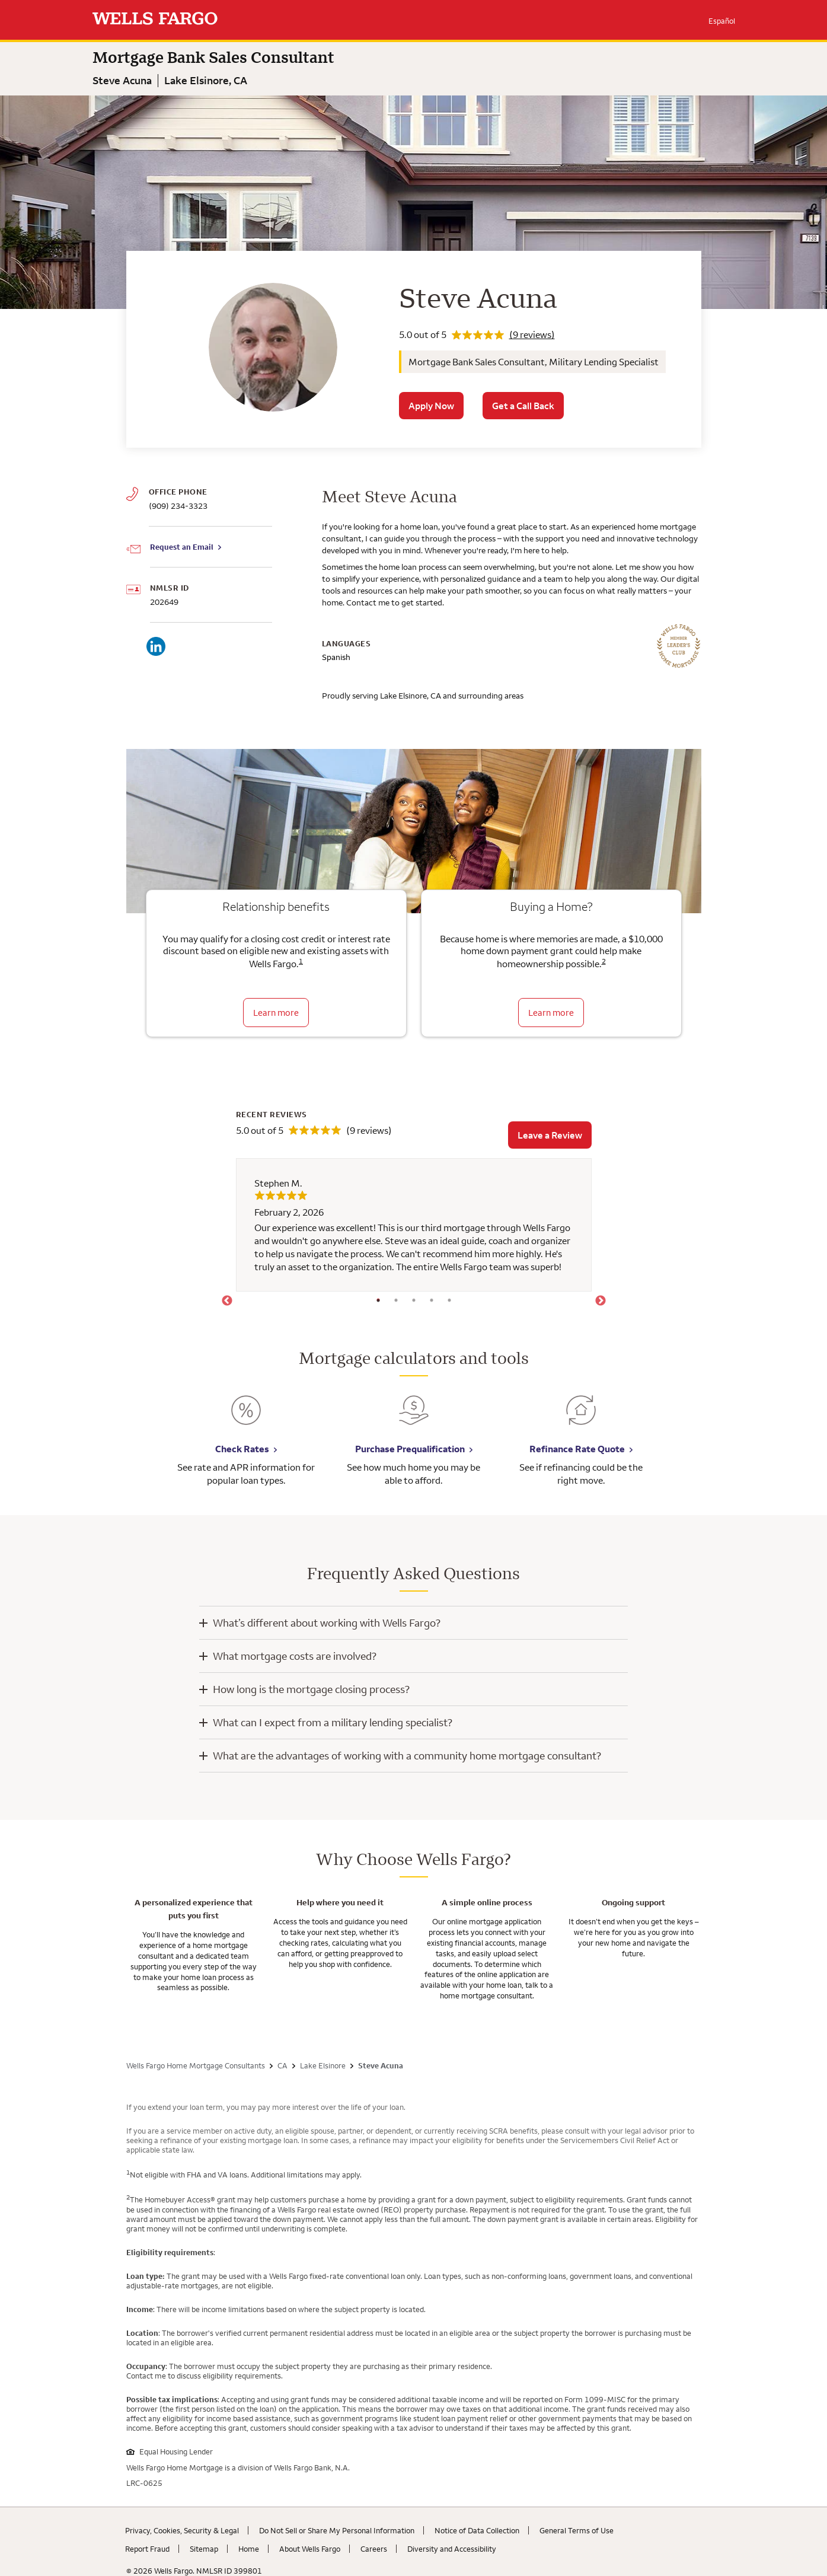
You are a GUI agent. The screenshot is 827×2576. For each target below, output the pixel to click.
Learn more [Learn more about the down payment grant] (551, 1012)
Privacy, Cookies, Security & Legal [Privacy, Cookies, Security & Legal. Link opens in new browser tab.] (182, 2530)
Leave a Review (550, 1135)
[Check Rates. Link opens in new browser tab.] (246, 1418)
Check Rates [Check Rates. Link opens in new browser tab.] (242, 1449)
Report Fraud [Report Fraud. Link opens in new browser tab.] (147, 2549)
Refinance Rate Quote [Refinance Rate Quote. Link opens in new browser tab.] (577, 1449)
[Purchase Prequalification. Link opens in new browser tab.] (414, 1418)
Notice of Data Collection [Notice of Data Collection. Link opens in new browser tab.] (477, 2530)
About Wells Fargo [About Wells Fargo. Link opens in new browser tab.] (309, 2549)
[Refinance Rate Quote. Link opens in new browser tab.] (581, 1418)
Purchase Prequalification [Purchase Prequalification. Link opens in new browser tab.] (410, 1449)
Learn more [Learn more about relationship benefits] (276, 1012)
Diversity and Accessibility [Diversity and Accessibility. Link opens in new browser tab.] (451, 2549)
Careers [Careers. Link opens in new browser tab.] (373, 2549)
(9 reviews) (532, 334)
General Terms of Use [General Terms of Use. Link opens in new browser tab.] (576, 2530)
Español (721, 20)
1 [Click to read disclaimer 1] (301, 961)
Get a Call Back (523, 406)
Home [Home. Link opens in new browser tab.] (248, 2549)
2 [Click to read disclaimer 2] (604, 961)
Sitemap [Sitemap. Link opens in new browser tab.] (204, 2549)
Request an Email (181, 546)
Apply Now (431, 406)
